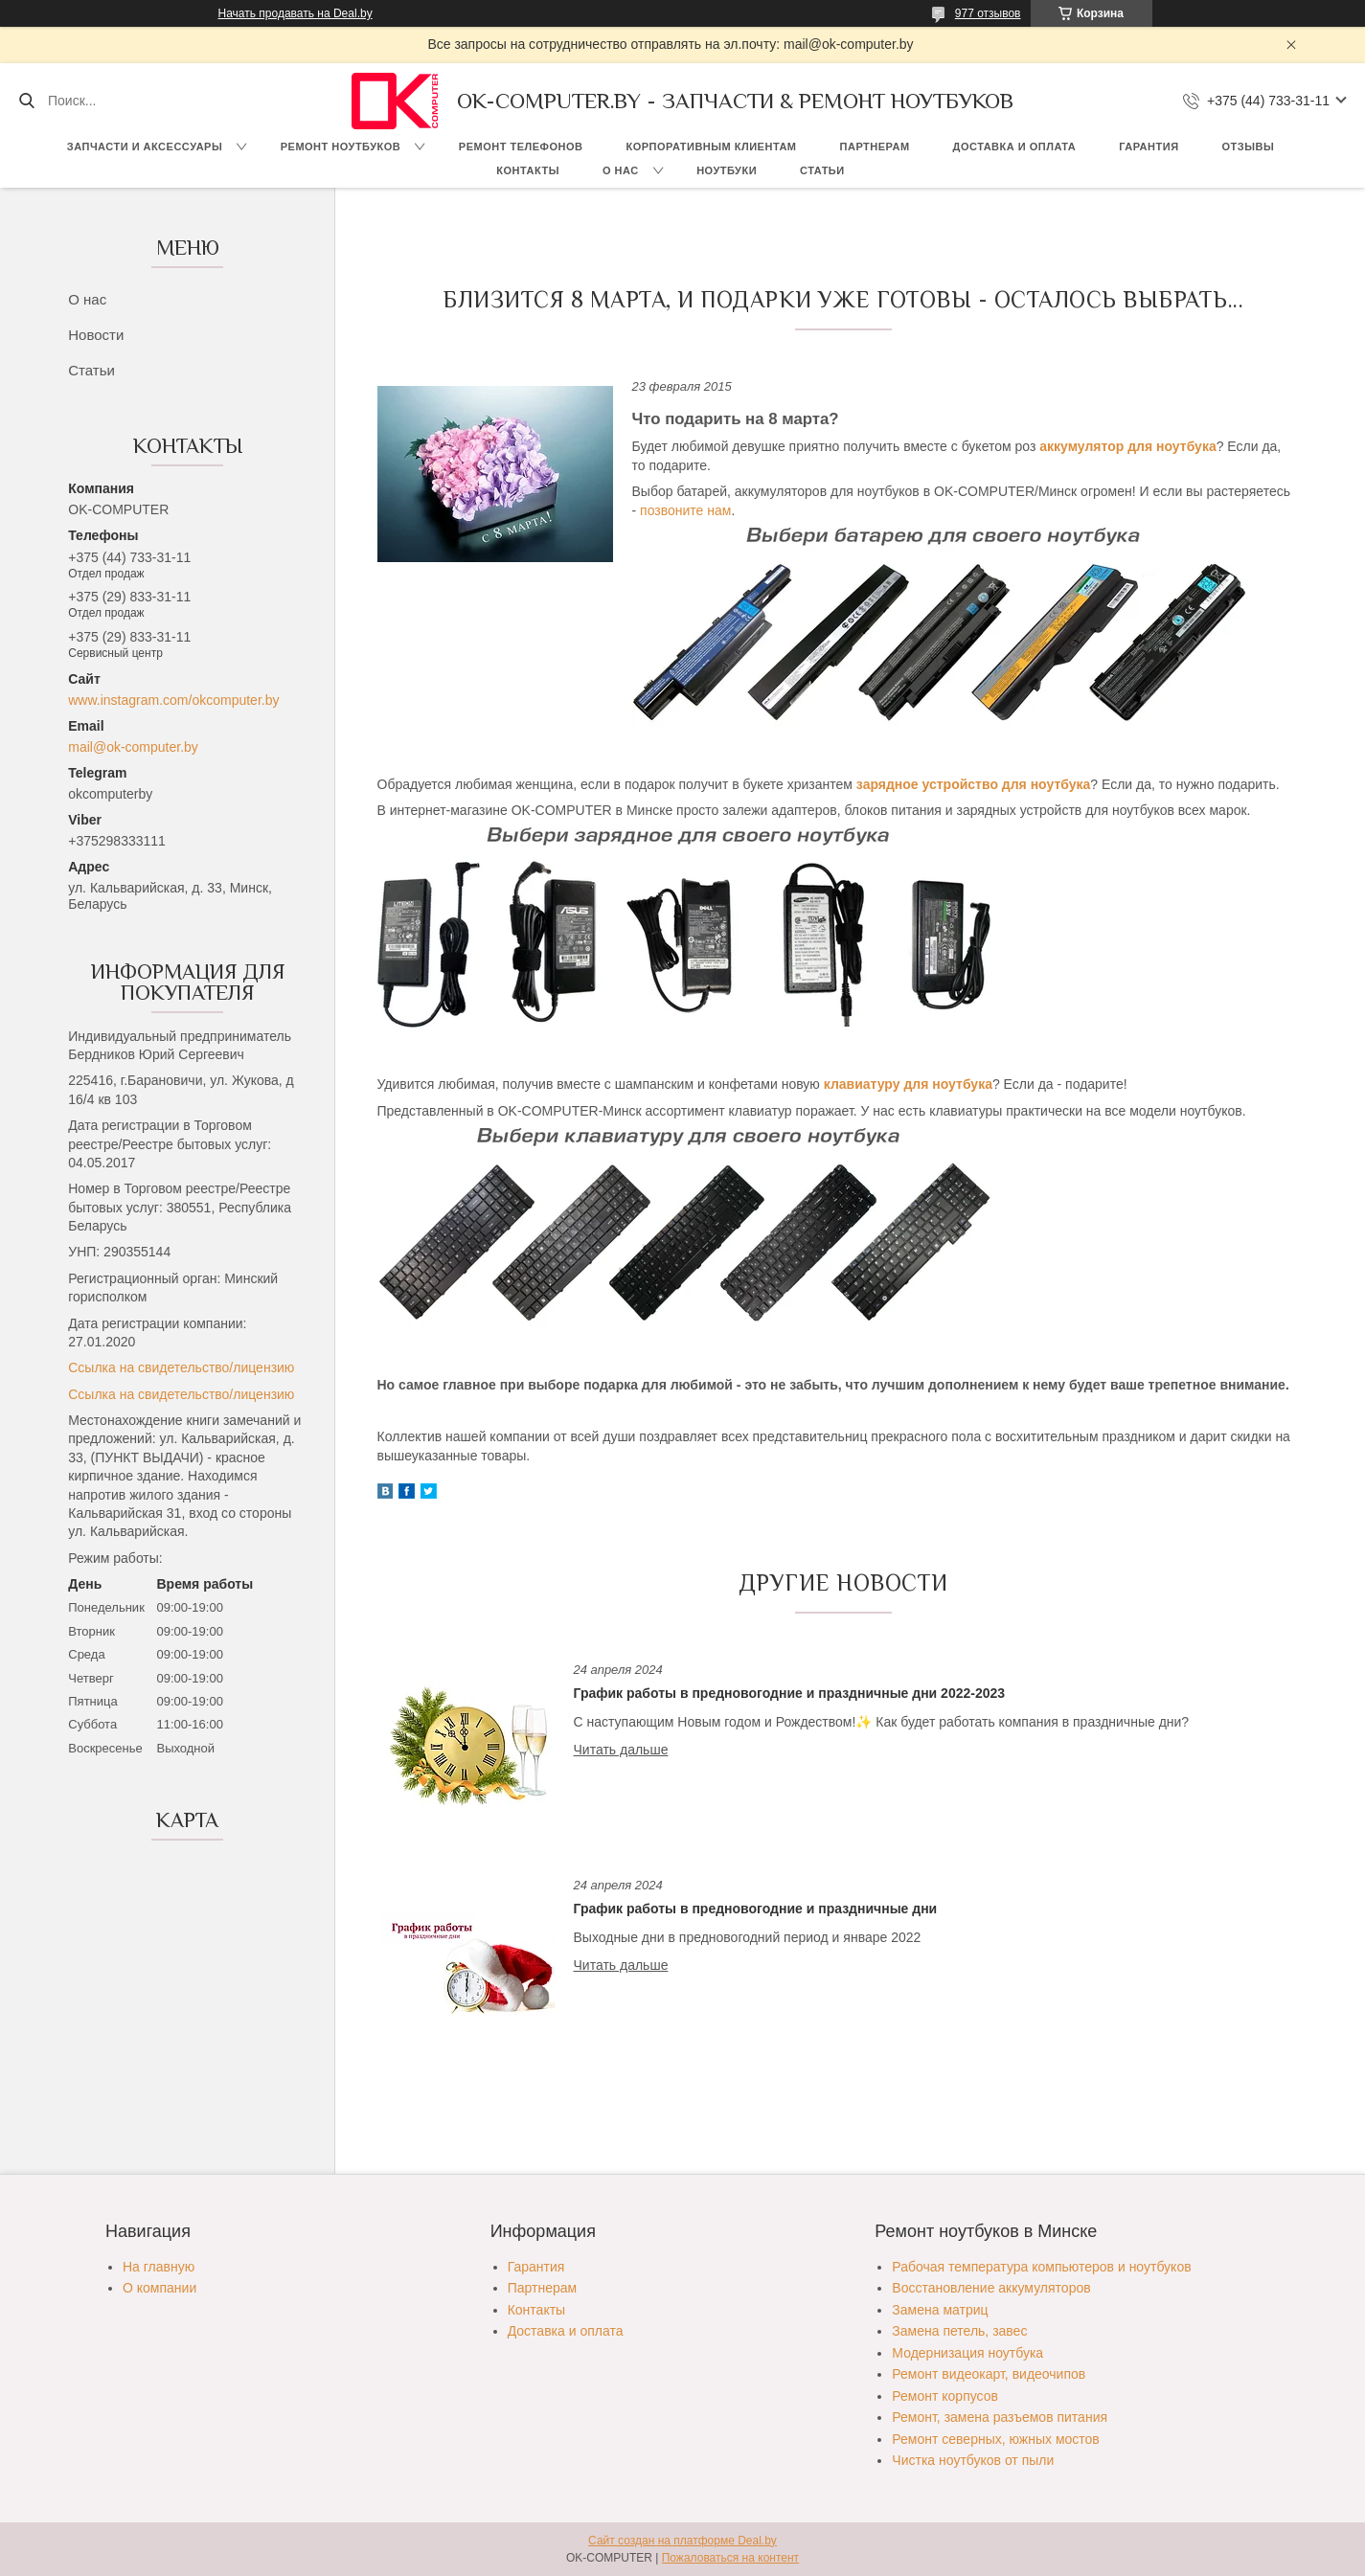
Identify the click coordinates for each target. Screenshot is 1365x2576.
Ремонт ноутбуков (341, 146)
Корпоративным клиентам (711, 146)
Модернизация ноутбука (967, 2353)
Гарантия (1148, 146)
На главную (158, 2266)
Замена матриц (940, 2309)
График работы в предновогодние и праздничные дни (756, 1908)
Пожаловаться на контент (730, 2558)
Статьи (822, 170)
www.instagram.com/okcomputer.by (173, 700)
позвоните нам (685, 510)
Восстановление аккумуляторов (991, 2287)
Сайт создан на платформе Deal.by (682, 2540)
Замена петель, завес (959, 2331)
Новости (96, 335)
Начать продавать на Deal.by (295, 13)
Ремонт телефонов (521, 146)
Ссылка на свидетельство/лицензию (181, 1367)
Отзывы (1248, 146)
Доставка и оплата (1015, 146)
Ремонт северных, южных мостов (995, 2439)
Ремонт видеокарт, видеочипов (988, 2374)
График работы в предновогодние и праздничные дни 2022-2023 (790, 1693)
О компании (159, 2287)
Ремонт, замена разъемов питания (999, 2417)
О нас (621, 170)
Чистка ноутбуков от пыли (973, 2460)
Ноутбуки (726, 170)
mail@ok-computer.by (133, 747)
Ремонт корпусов (945, 2396)
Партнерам (875, 146)
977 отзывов (988, 13)
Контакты (527, 170)
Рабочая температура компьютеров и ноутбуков (1041, 2266)
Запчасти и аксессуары (144, 146)
